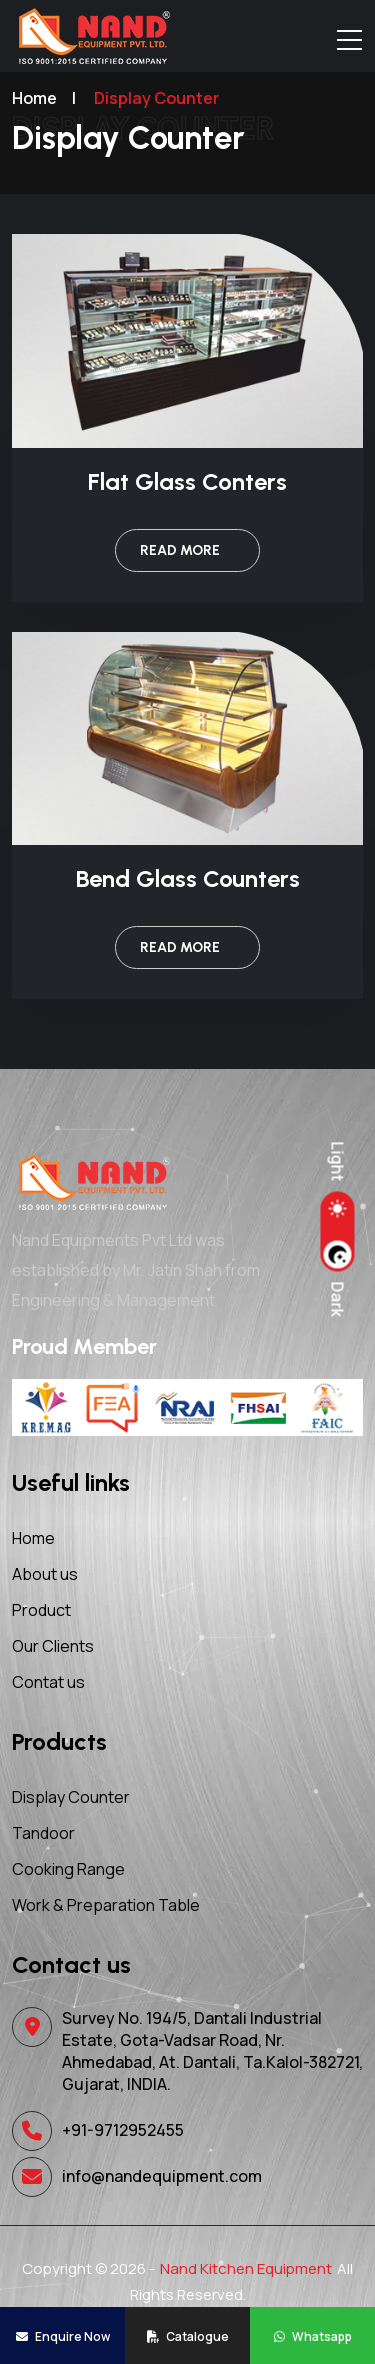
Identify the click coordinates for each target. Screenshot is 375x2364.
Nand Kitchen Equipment (246, 2268)
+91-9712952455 (123, 2130)
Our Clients (53, 1646)
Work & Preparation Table (106, 1905)
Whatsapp (313, 2336)
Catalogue (188, 2336)
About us (45, 1574)
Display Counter (71, 1797)
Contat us (48, 1682)
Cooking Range (68, 1869)
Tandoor (43, 1833)
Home (33, 1538)
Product (41, 1610)
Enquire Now (63, 2336)
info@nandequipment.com (162, 2176)
